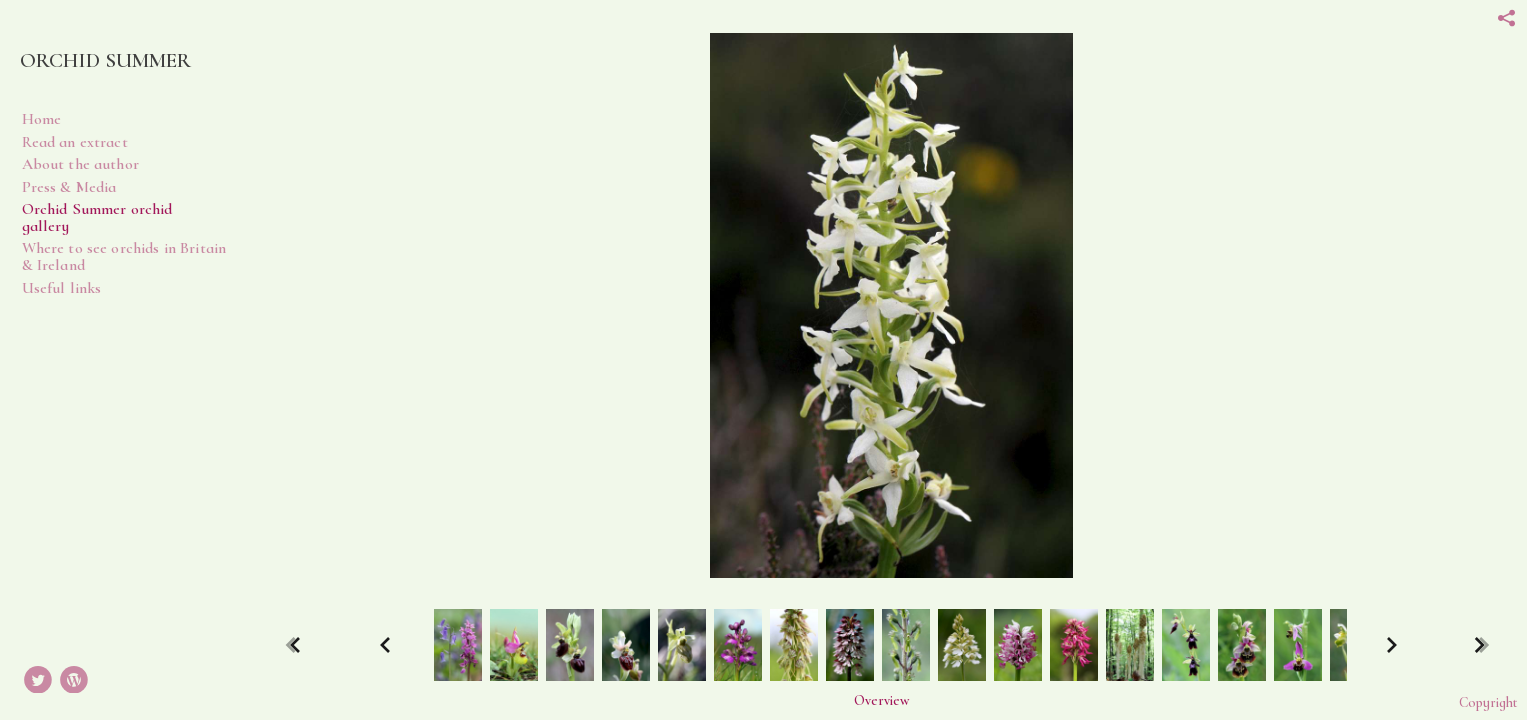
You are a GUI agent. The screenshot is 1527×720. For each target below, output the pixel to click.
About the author (80, 164)
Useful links (62, 288)
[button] (881, 700)
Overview (881, 701)
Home (42, 119)
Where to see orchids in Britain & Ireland (124, 256)
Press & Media (69, 187)
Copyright (1488, 702)
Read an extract (75, 142)
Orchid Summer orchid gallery (97, 217)
